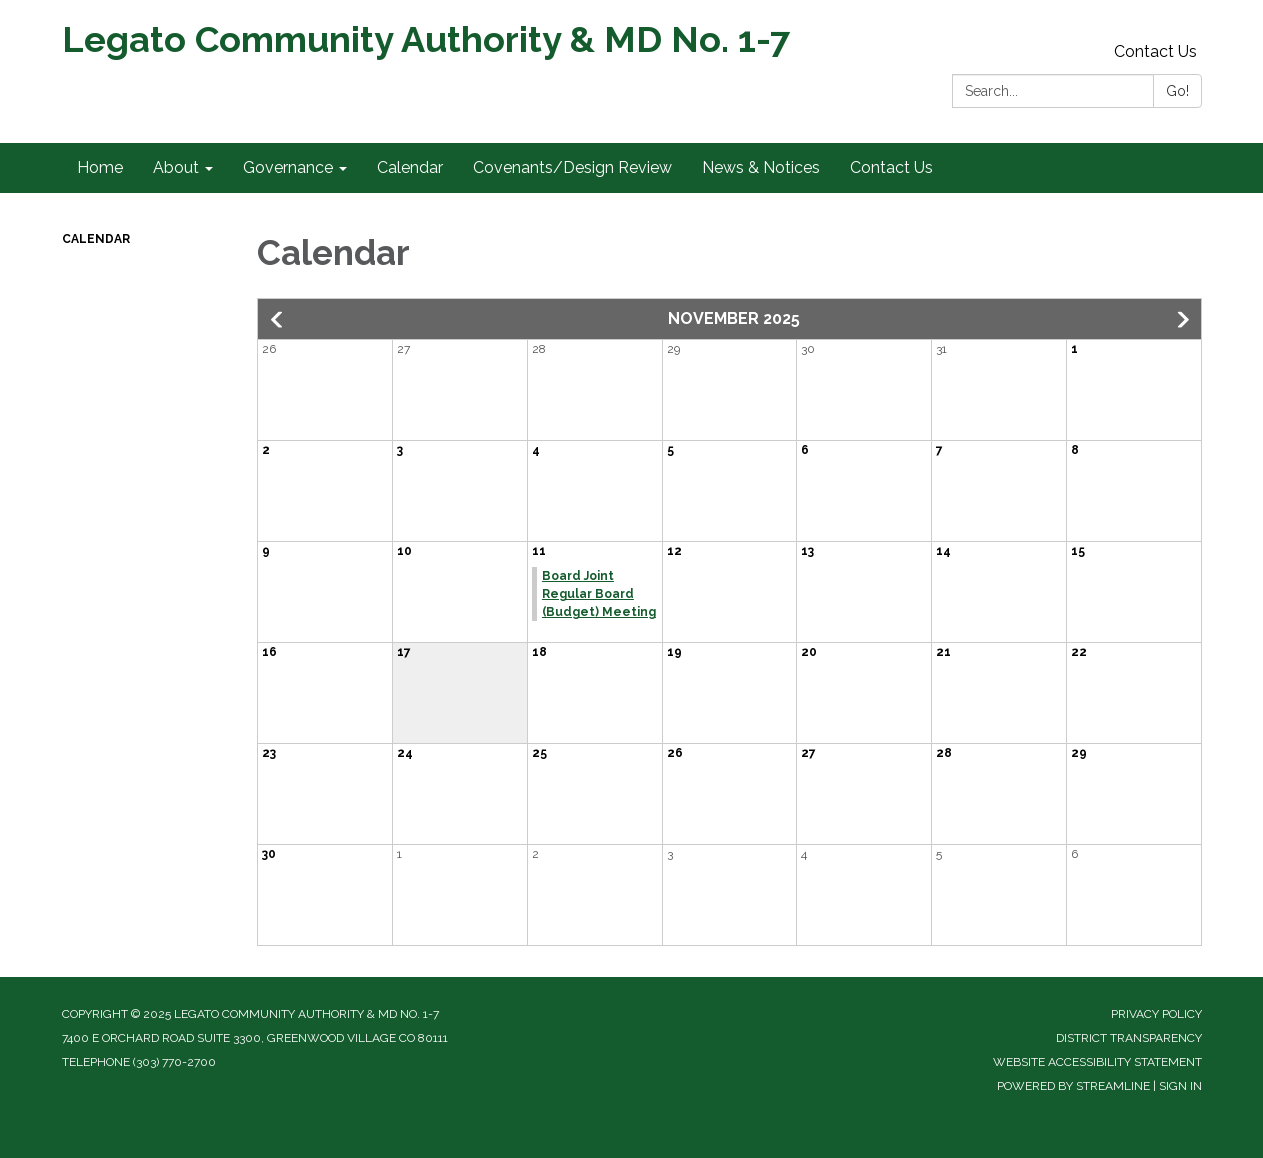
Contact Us (1155, 51)
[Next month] (1181, 320)
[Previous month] (278, 320)
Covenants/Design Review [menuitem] (572, 167)
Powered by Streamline (1073, 1086)
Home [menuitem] (100, 167)
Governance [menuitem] (288, 167)
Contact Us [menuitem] (891, 167)
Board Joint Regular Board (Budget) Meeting (599, 594)
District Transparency (1129, 1038)
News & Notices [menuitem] (761, 167)
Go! (1177, 91)
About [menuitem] (176, 167)
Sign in (1180, 1086)
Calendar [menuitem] (410, 167)
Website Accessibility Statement (1097, 1062)
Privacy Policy (1156, 1014)
